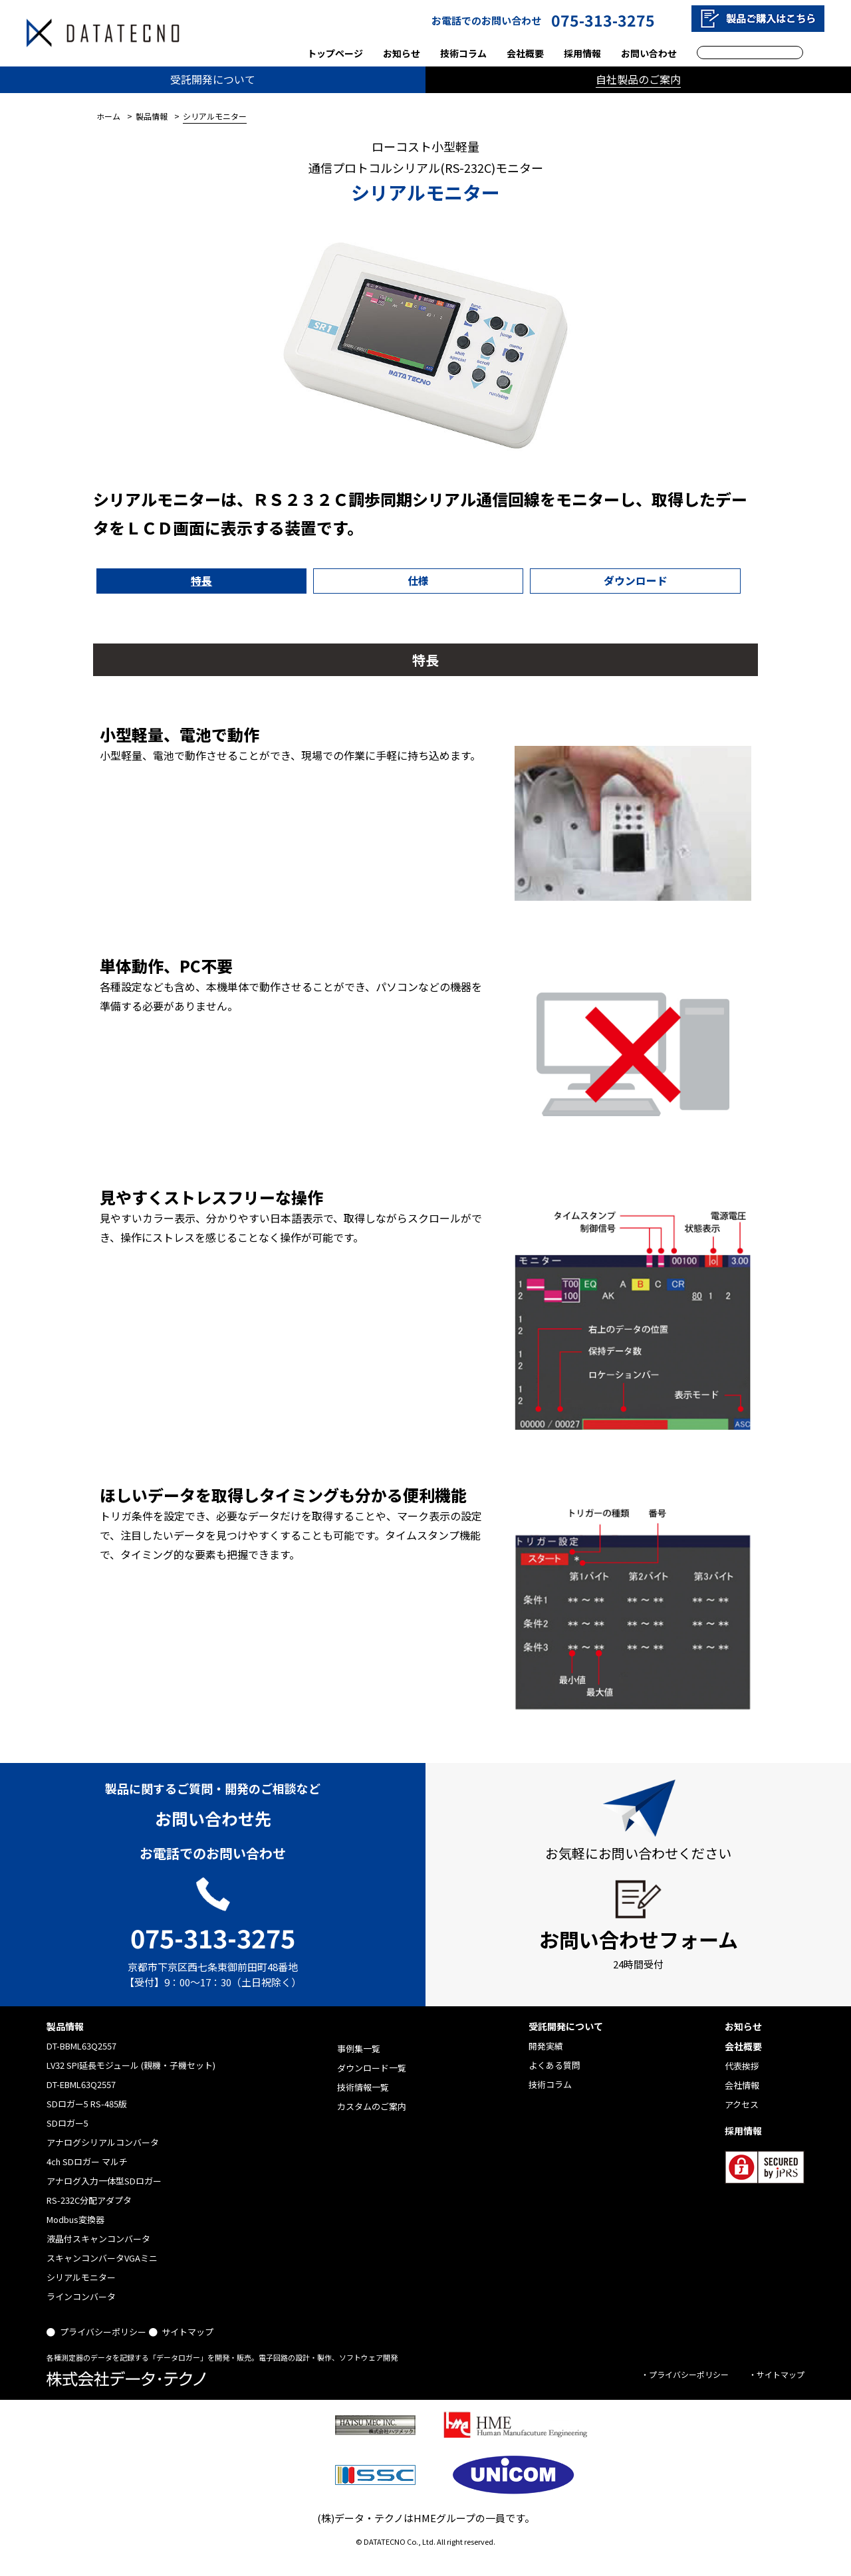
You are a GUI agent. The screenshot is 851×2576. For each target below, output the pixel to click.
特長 (148, 580)
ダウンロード (368, 580)
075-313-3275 (603, 20)
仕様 (258, 580)
